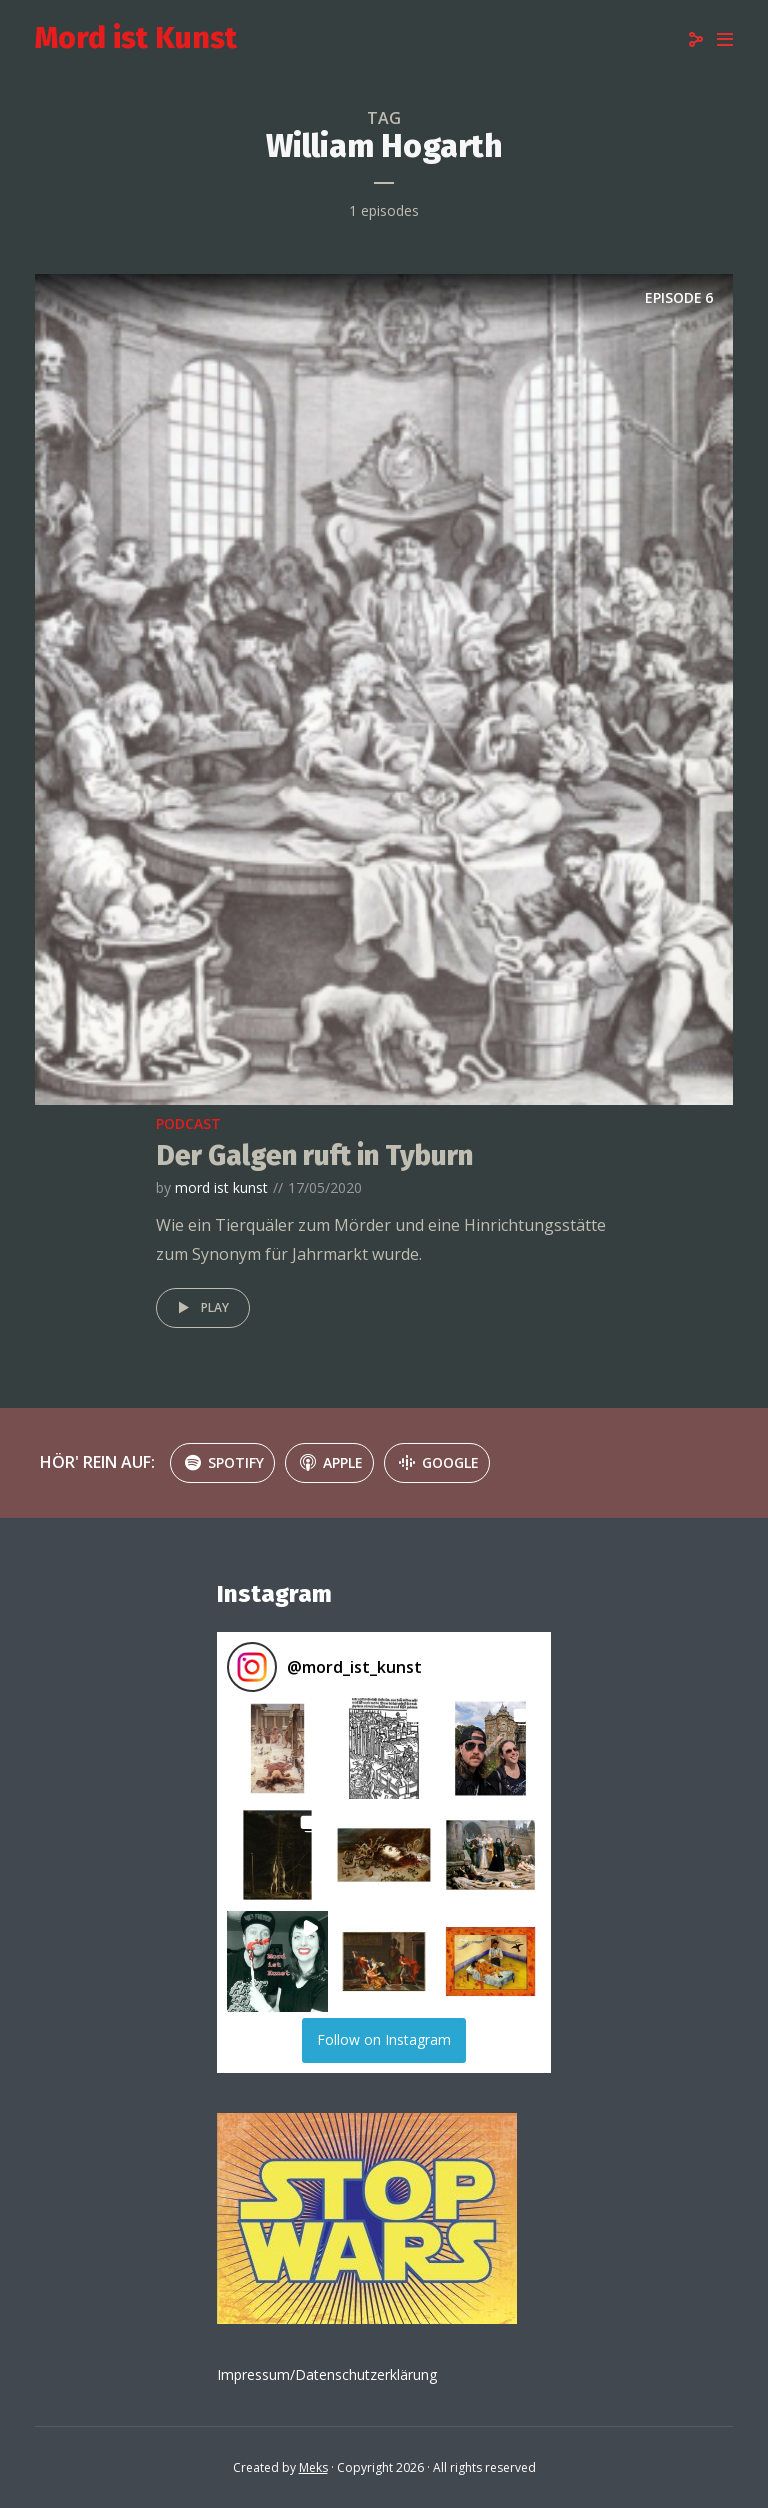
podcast (188, 1123)
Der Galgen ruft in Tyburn (314, 1155)
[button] (277, 1748)
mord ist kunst (221, 1187)
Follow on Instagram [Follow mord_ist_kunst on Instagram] (384, 2039)
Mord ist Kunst (136, 38)
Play (200, 1308)
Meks (313, 2467)
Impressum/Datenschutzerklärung (327, 2374)
